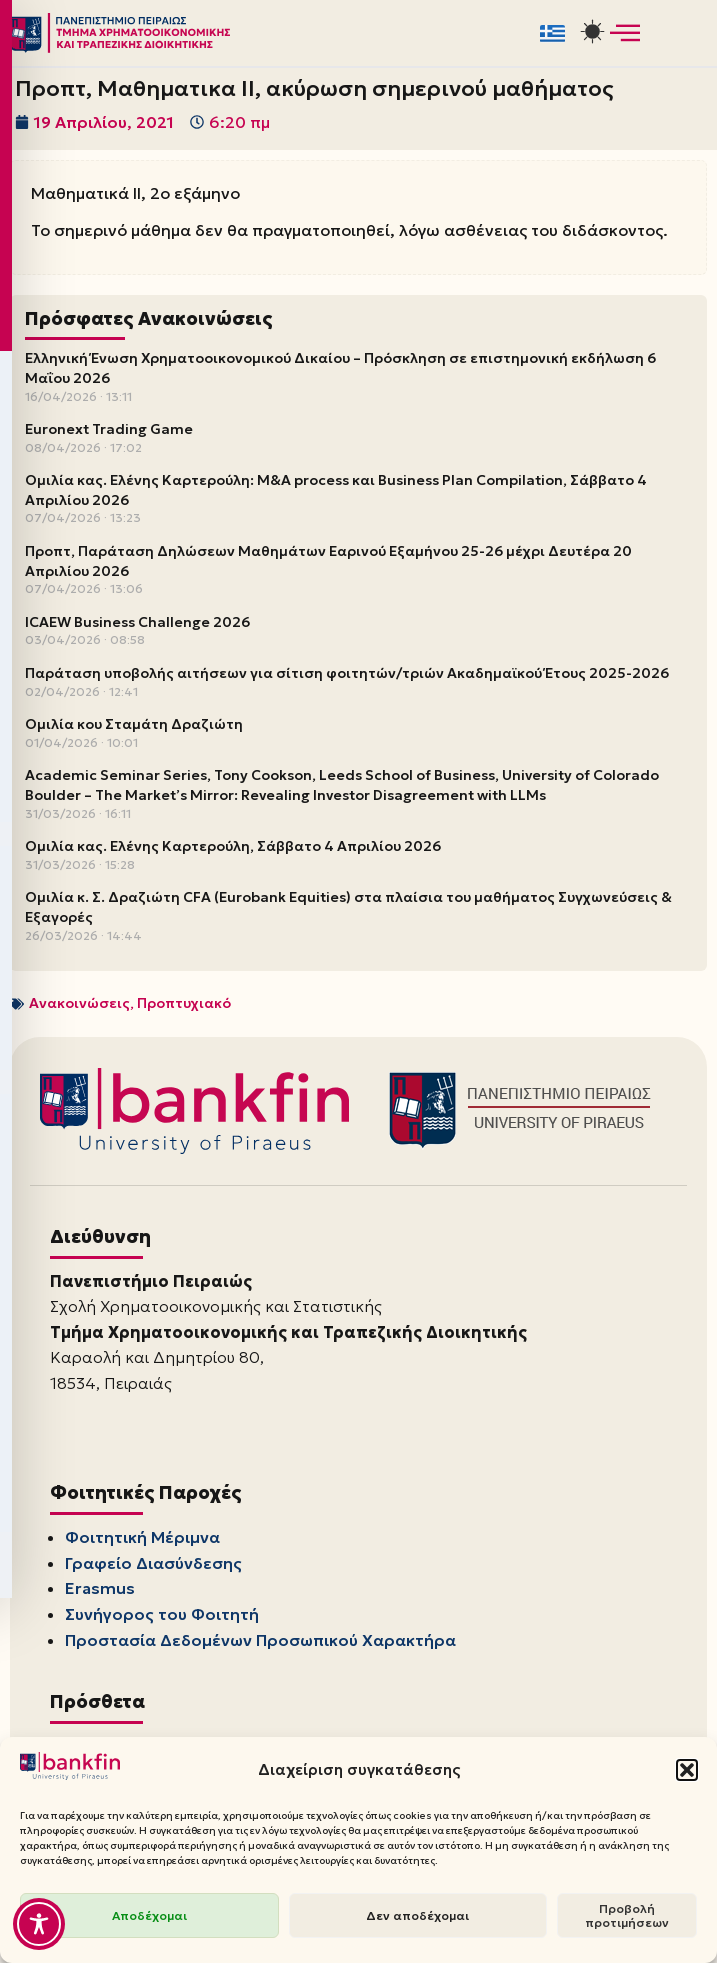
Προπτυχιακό (184, 1003)
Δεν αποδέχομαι (417, 1915)
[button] (687, 1770)
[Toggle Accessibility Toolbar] (39, 1924)
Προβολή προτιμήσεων (627, 1915)
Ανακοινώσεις (79, 1003)
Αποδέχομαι (149, 1915)
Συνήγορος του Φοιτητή (162, 1614)
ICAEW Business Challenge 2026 (137, 622)
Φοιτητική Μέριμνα (142, 1538)
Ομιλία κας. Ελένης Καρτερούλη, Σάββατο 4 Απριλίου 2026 (233, 846)
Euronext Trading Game (109, 429)
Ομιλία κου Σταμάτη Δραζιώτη (134, 724)
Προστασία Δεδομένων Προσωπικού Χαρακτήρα (260, 1640)
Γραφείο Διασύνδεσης (153, 1563)
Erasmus (100, 1589)
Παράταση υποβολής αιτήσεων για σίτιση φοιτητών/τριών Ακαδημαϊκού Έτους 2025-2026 (347, 673)
